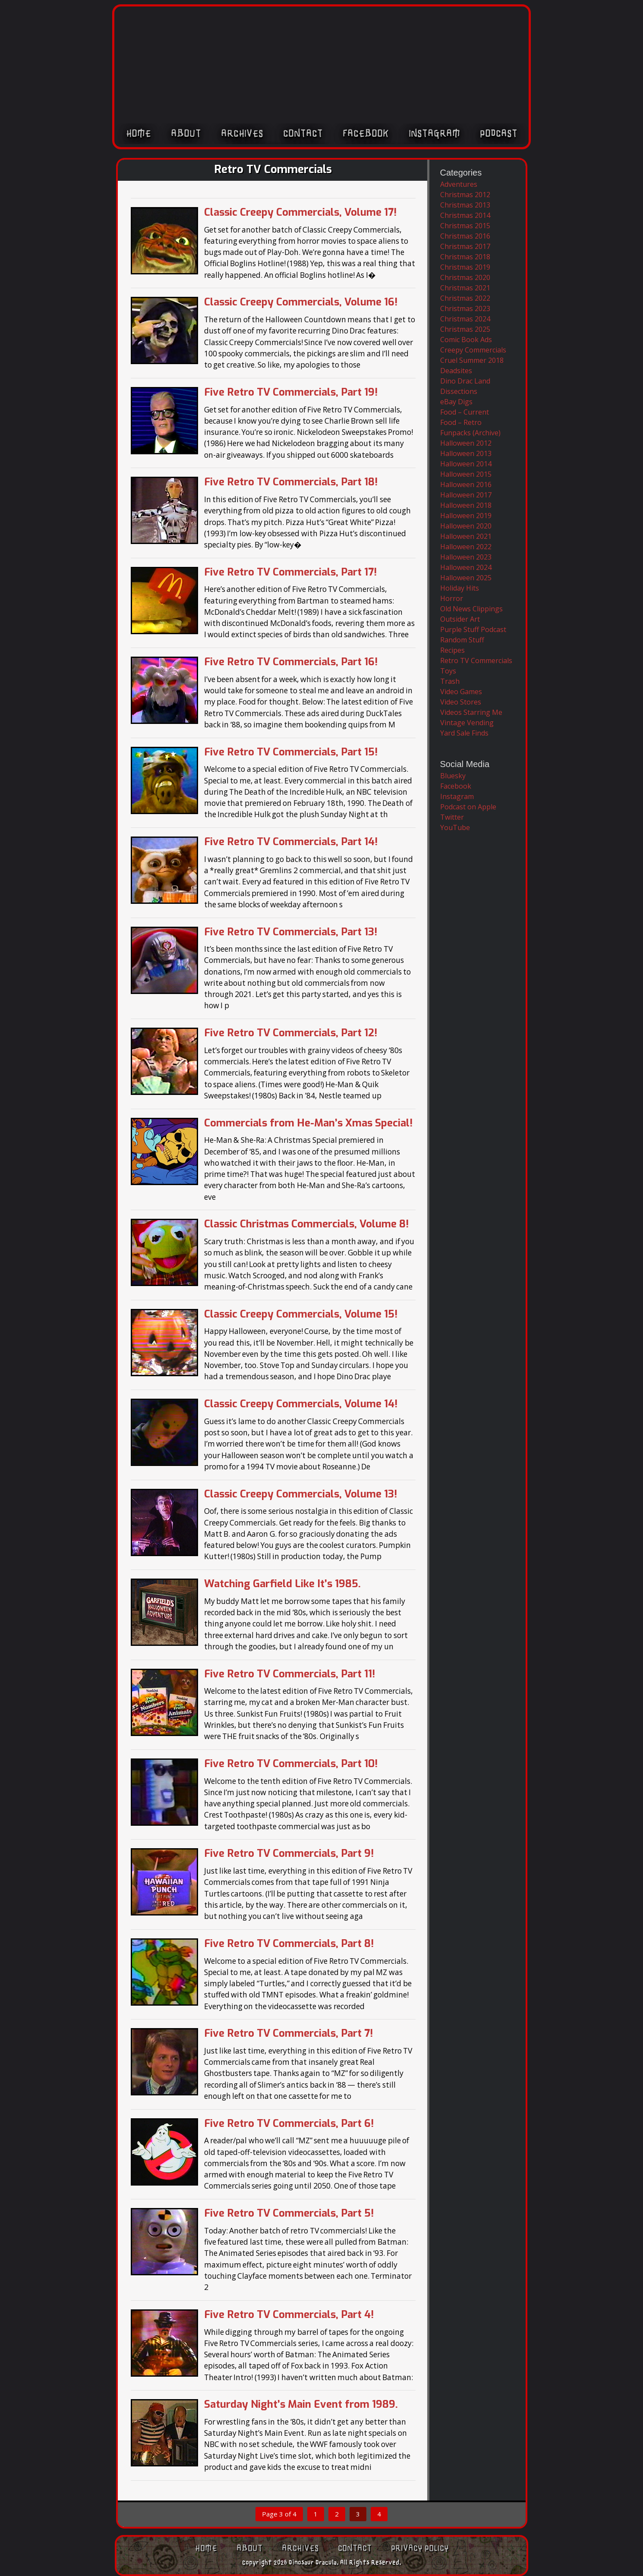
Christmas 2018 (465, 256)
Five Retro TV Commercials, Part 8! (289, 1943)
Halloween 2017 (466, 495)
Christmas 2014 (465, 215)
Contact (303, 137)
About (186, 137)
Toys (448, 671)
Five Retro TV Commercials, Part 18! (291, 482)
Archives (242, 137)
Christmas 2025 (465, 329)
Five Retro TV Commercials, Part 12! (290, 1033)
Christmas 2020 (465, 277)
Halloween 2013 (466, 453)
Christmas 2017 (465, 246)
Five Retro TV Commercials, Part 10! (291, 1764)
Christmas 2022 (465, 298)
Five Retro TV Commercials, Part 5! (289, 2213)
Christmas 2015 (465, 225)
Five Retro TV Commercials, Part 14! (291, 842)
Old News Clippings (471, 608)
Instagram (434, 137)
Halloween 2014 (466, 464)
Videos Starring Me (471, 712)
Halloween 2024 (466, 567)
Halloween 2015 (466, 474)
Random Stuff (462, 640)
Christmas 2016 (465, 236)
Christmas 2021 (465, 288)
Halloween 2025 (466, 577)
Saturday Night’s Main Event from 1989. (301, 2404)
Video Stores (460, 702)
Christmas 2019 (465, 267)
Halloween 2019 (466, 515)
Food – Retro (461, 422)
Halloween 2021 (466, 536)
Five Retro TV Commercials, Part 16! (291, 662)
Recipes (452, 650)
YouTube (455, 827)
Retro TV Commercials (476, 660)
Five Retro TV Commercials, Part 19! (291, 392)
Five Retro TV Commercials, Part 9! (289, 1853)
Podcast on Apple (468, 806)
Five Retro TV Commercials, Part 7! (288, 2033)
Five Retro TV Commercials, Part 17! (290, 572)
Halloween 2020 (466, 526)
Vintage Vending (467, 722)
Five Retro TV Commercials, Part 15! (291, 752)
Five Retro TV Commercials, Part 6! (289, 2123)
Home (138, 137)
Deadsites (456, 370)
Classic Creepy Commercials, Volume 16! (300, 302)
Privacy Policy (420, 2548)
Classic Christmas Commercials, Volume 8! (306, 1224)
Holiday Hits (459, 588)
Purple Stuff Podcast (473, 629)
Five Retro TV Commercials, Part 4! (289, 2314)
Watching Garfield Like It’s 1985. (282, 1584)
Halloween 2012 (466, 443)
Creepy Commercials (473, 350)
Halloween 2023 (466, 557)
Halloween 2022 (466, 546)
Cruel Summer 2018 (472, 360)
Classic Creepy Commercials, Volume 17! (300, 212)
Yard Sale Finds (464, 733)
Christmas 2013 (465, 205)
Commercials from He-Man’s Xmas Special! (308, 1123)
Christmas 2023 (465, 308)
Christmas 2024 (465, 319)
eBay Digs (456, 401)
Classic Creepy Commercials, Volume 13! (300, 1494)
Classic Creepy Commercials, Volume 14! (300, 1404)
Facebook (366, 137)
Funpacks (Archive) (470, 432)
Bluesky (453, 775)
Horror (451, 598)
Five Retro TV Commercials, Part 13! (290, 932)
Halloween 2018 (466, 505)
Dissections (458, 391)
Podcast (498, 137)
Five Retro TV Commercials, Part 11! (289, 1674)
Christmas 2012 (465, 194)
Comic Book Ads (466, 339)
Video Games (461, 691)
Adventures (458, 184)
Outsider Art (460, 619)
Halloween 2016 (466, 484)
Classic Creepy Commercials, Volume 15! (300, 1314)
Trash (450, 681)
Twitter (452, 817)
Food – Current (464, 412)
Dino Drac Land (465, 381)
